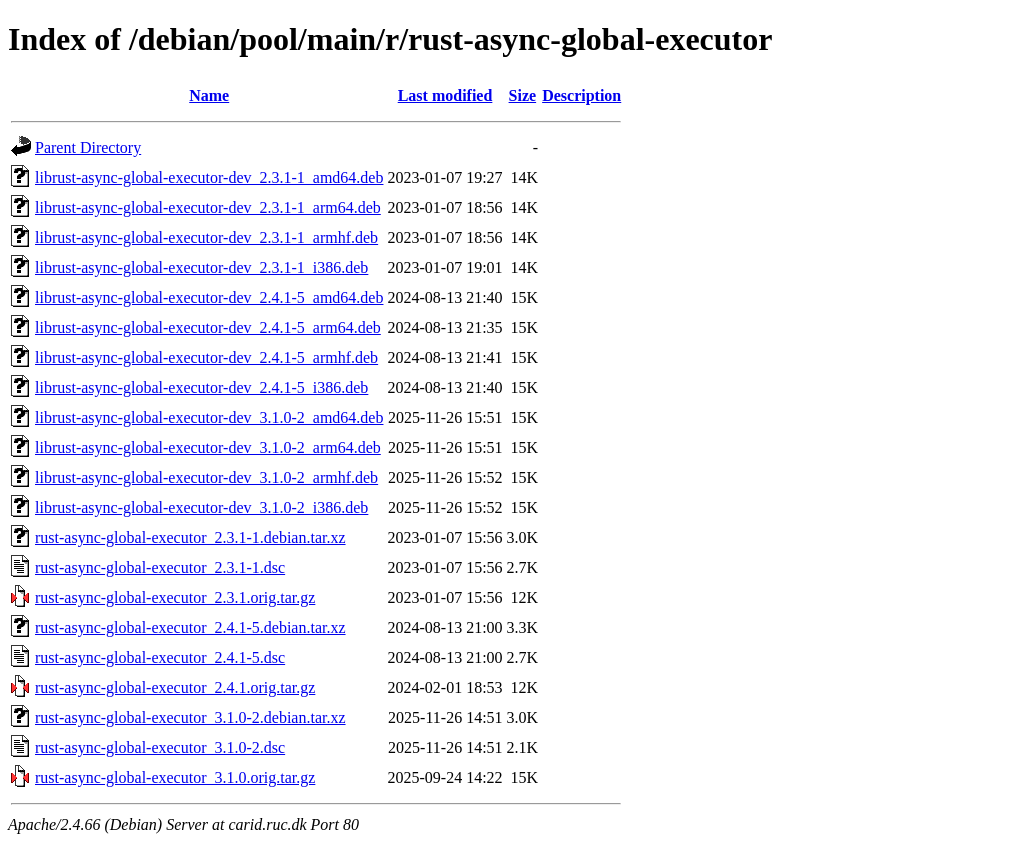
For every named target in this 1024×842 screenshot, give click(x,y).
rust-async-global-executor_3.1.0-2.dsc (160, 747)
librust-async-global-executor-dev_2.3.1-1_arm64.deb (208, 207)
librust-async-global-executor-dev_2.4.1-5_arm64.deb (208, 327)
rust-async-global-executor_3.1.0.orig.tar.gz (175, 777)
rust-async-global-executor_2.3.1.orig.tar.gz (175, 597)
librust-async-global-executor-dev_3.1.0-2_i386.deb (201, 507)
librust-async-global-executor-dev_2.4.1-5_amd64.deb (209, 297)
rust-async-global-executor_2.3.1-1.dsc (160, 567)
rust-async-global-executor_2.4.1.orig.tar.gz (175, 687)
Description (581, 95)
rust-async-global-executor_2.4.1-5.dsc (160, 657)
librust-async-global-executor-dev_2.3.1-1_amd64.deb (209, 177)
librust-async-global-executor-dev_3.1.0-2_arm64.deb (208, 447)
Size (523, 95)
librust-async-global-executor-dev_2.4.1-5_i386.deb (201, 387)
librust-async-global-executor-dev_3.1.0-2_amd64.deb (209, 417)
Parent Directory (88, 147)
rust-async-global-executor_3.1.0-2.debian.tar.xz (190, 717)
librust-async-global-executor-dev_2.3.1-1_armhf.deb (206, 237)
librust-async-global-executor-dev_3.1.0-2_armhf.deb (206, 477)
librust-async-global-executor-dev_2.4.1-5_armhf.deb (206, 357)
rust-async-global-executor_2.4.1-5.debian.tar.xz (190, 627)
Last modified (445, 95)
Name (209, 95)
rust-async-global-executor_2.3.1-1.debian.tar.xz (190, 537)
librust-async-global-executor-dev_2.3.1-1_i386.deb (201, 267)
